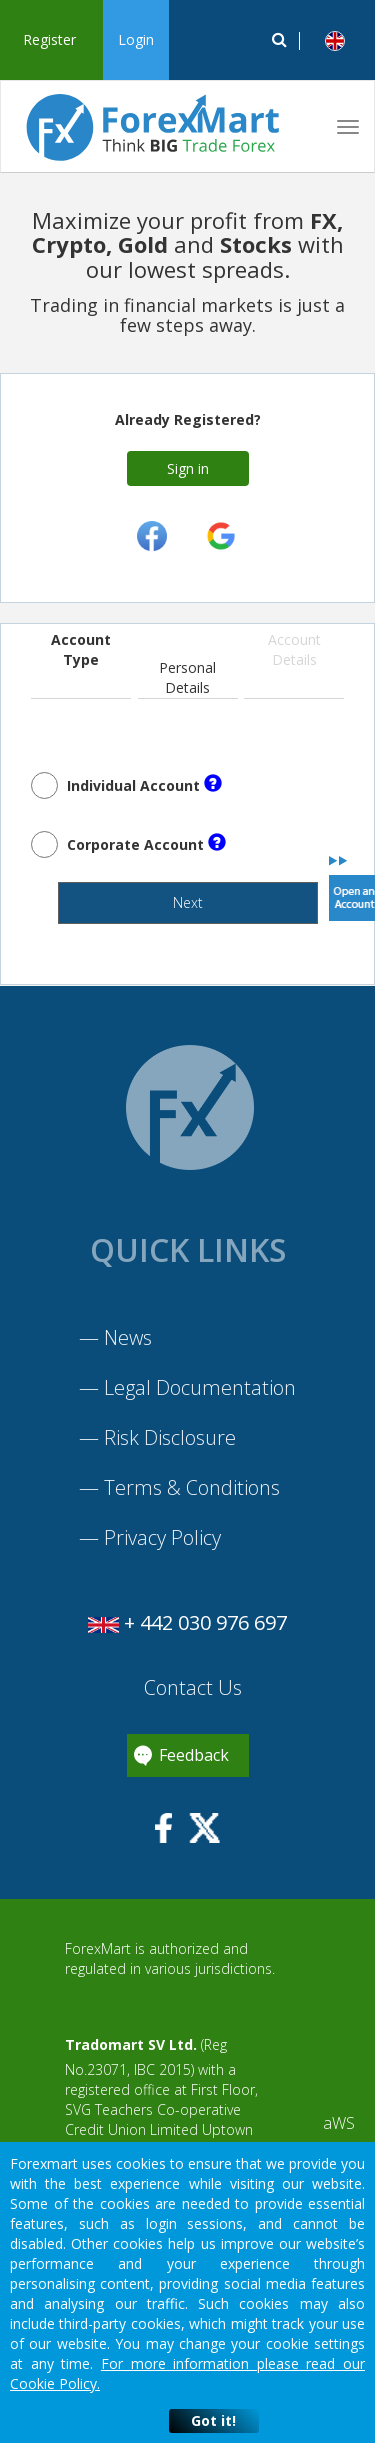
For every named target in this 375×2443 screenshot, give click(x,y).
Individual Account (144, 784)
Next (188, 902)
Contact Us (190, 1687)
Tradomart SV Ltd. (131, 2044)
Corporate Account (146, 843)
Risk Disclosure (170, 1437)
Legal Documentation (200, 1387)
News (128, 1337)
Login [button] (136, 39)
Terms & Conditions (192, 1487)
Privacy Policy (162, 1537)
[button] (335, 40)
